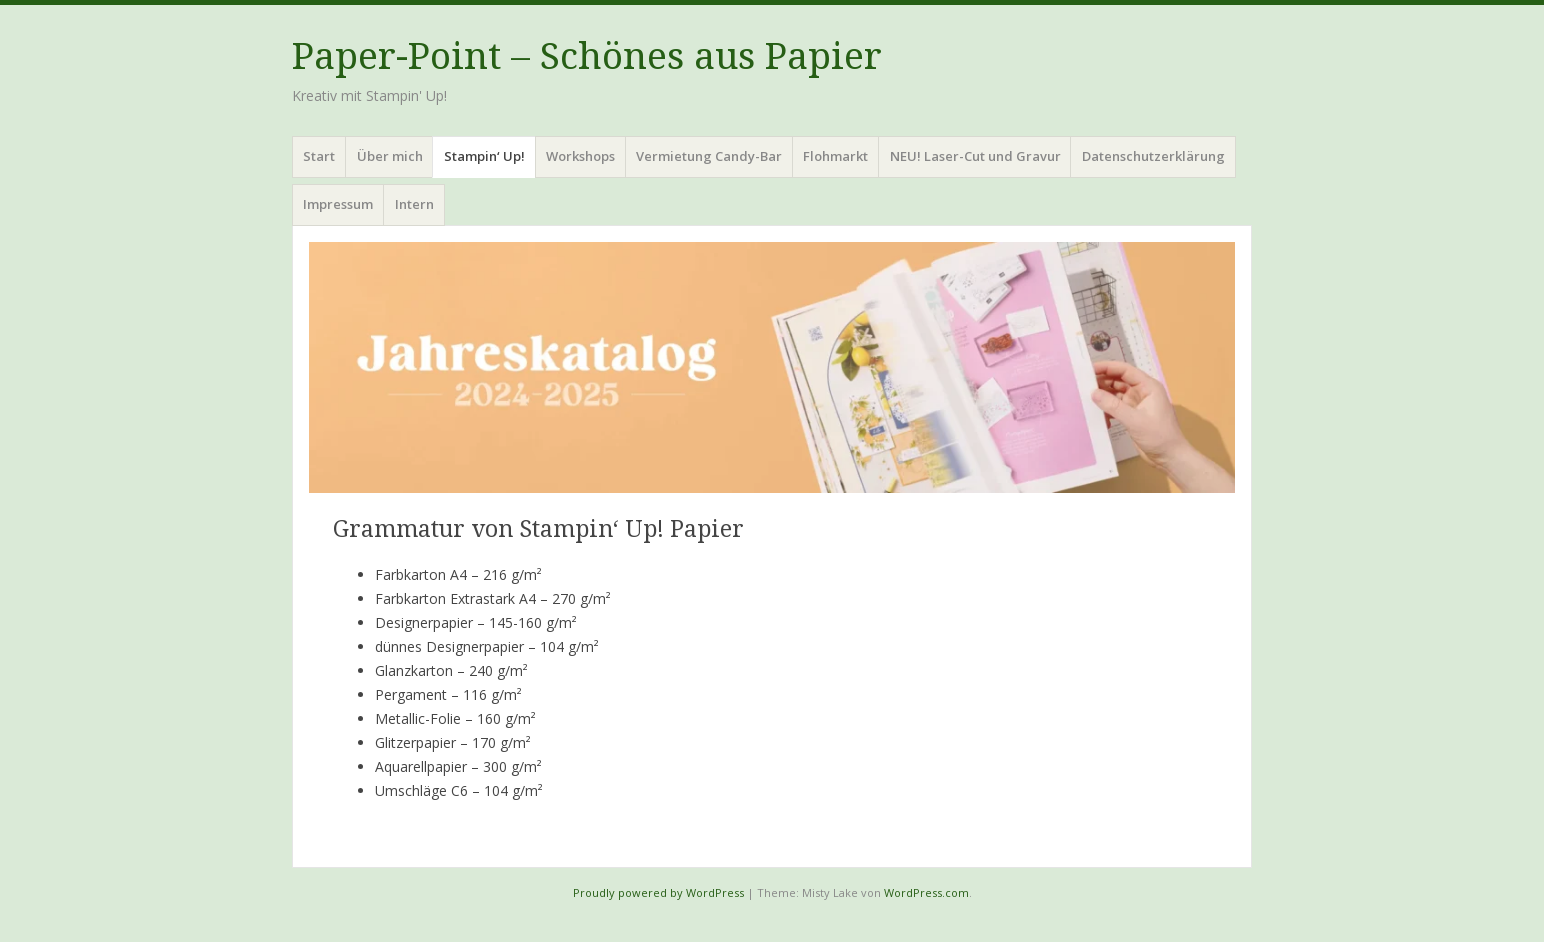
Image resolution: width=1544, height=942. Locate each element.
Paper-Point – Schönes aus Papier (587, 56)
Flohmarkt (835, 156)
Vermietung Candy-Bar (709, 156)
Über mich (390, 156)
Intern (414, 204)
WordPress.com (926, 892)
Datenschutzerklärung (1153, 156)
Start (319, 156)
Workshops (580, 156)
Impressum (338, 204)
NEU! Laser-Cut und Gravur (975, 156)
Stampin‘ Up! (484, 156)
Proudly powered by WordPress (658, 892)
